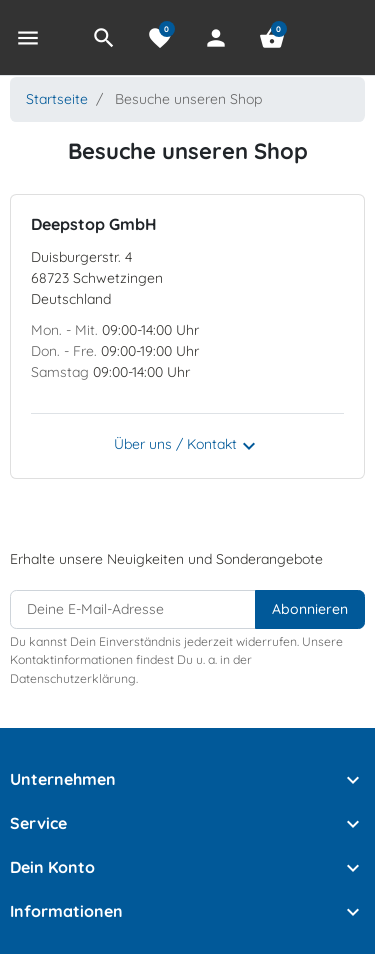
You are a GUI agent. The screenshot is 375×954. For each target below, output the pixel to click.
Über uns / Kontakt (187, 446)
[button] (104, 38)
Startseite (57, 99)
